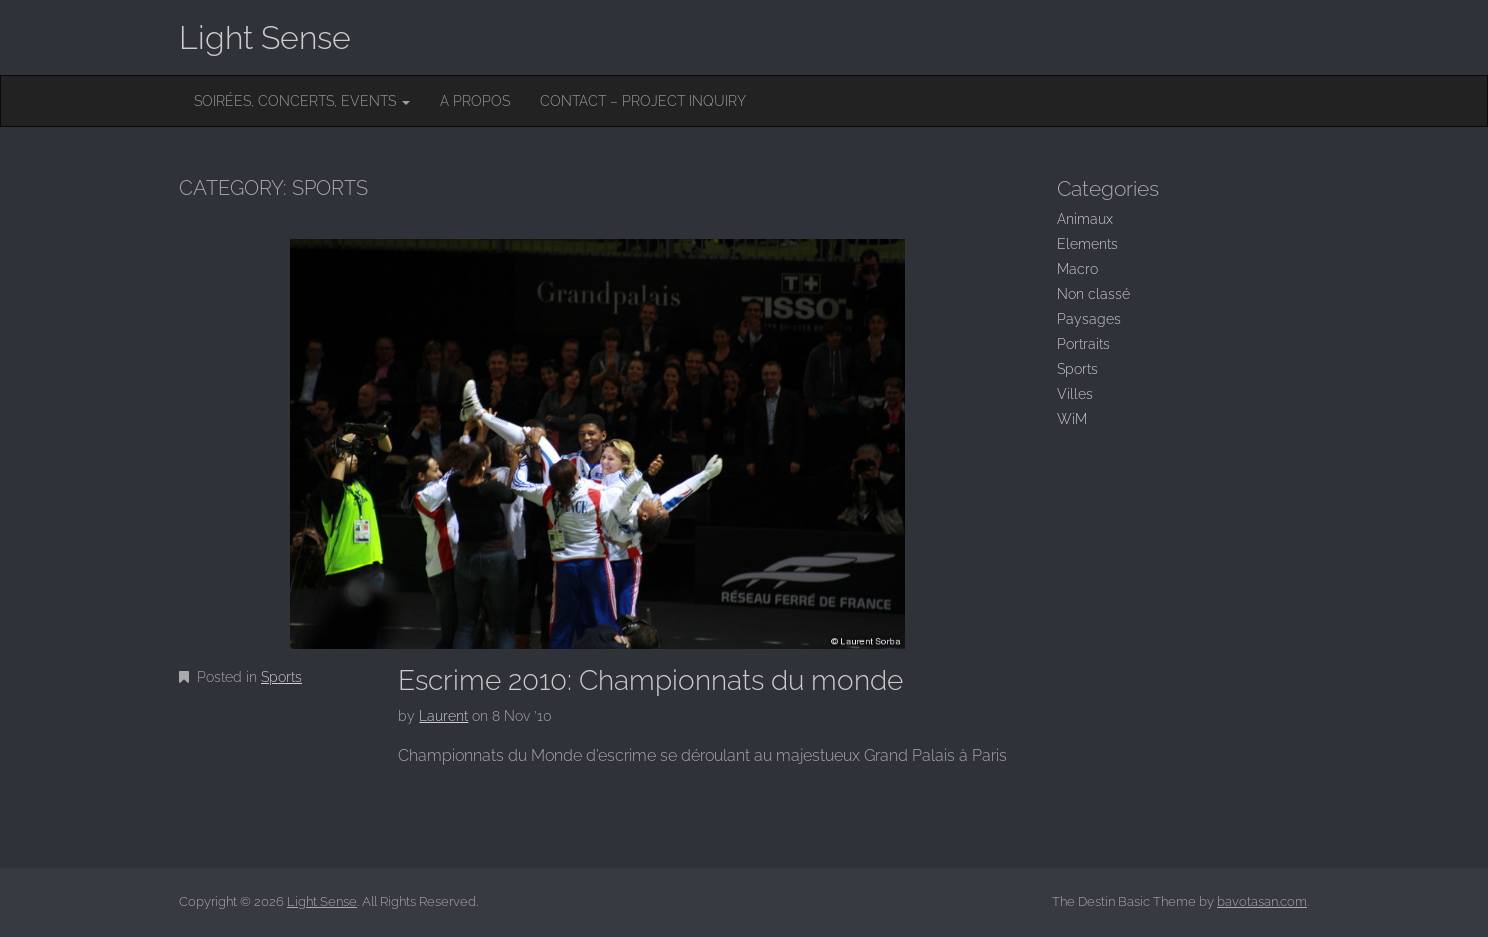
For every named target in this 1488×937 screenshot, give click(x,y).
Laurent (443, 716)
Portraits (1083, 344)
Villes (1075, 394)
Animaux (1085, 219)
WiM (1072, 419)
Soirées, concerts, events (302, 101)
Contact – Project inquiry (643, 101)
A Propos (475, 101)
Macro (1077, 269)
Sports (281, 677)
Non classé (1093, 294)
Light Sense (265, 37)
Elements (1087, 244)
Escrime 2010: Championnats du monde (650, 680)
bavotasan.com (1262, 901)
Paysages (1089, 319)
